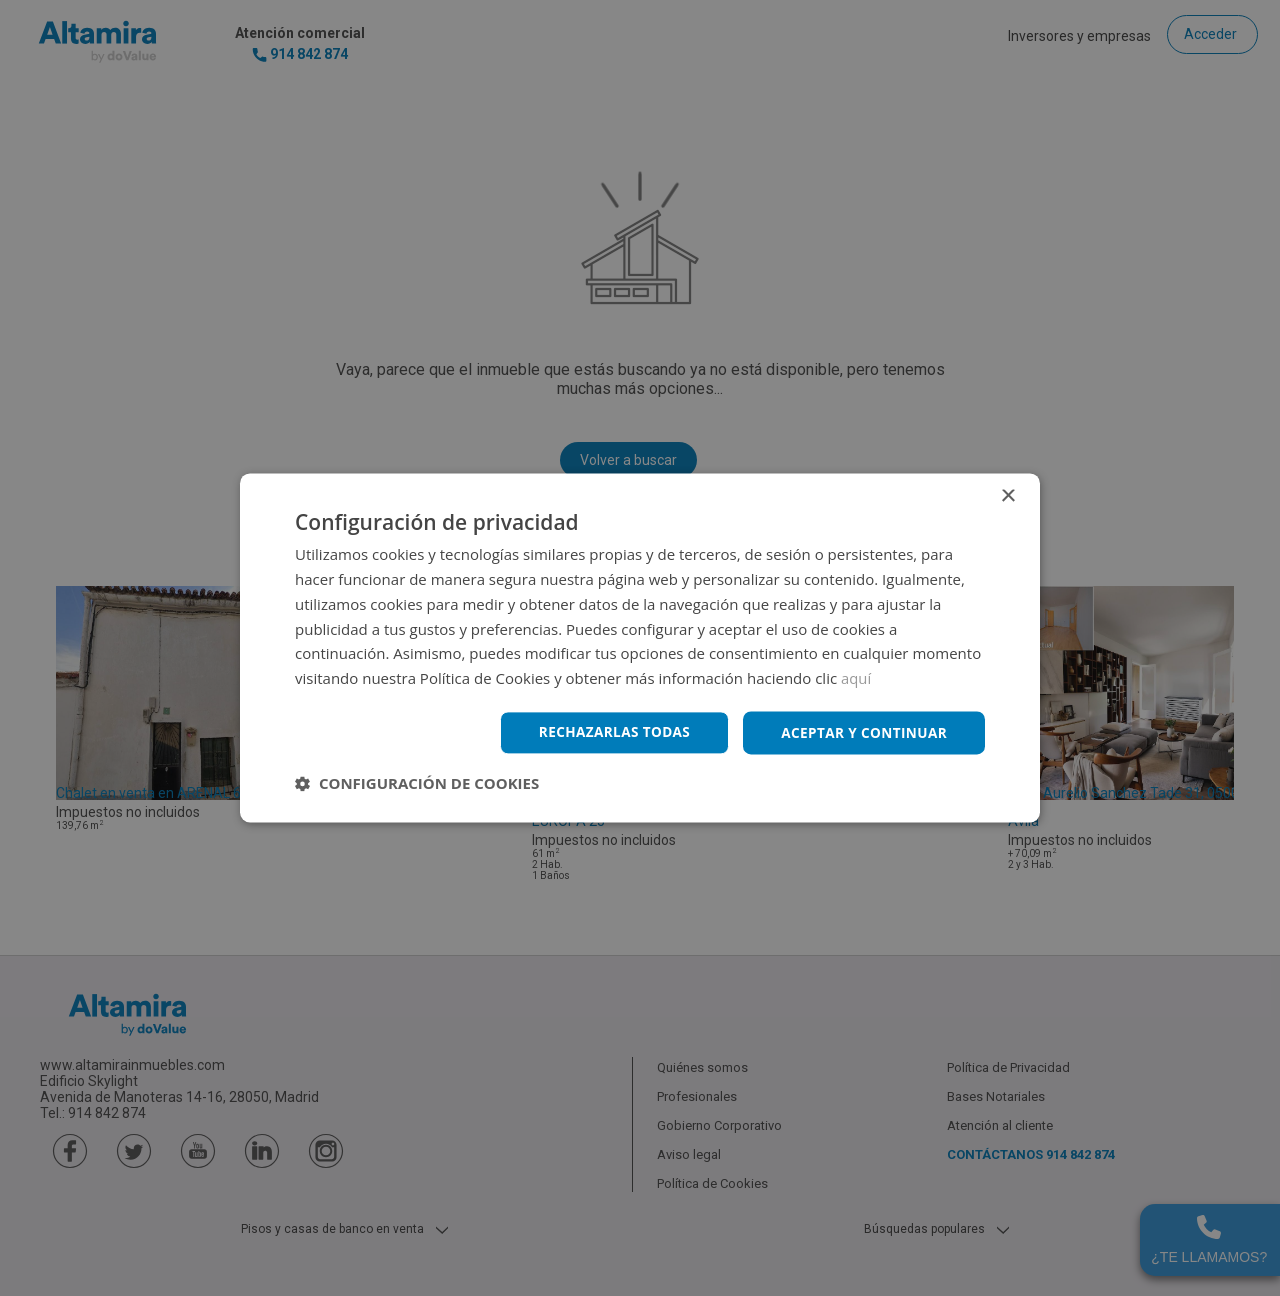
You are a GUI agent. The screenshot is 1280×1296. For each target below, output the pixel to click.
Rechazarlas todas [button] (607, 732)
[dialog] (640, 648)
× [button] (1007, 496)
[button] (417, 784)
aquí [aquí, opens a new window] (856, 678)
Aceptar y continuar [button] (861, 732)
